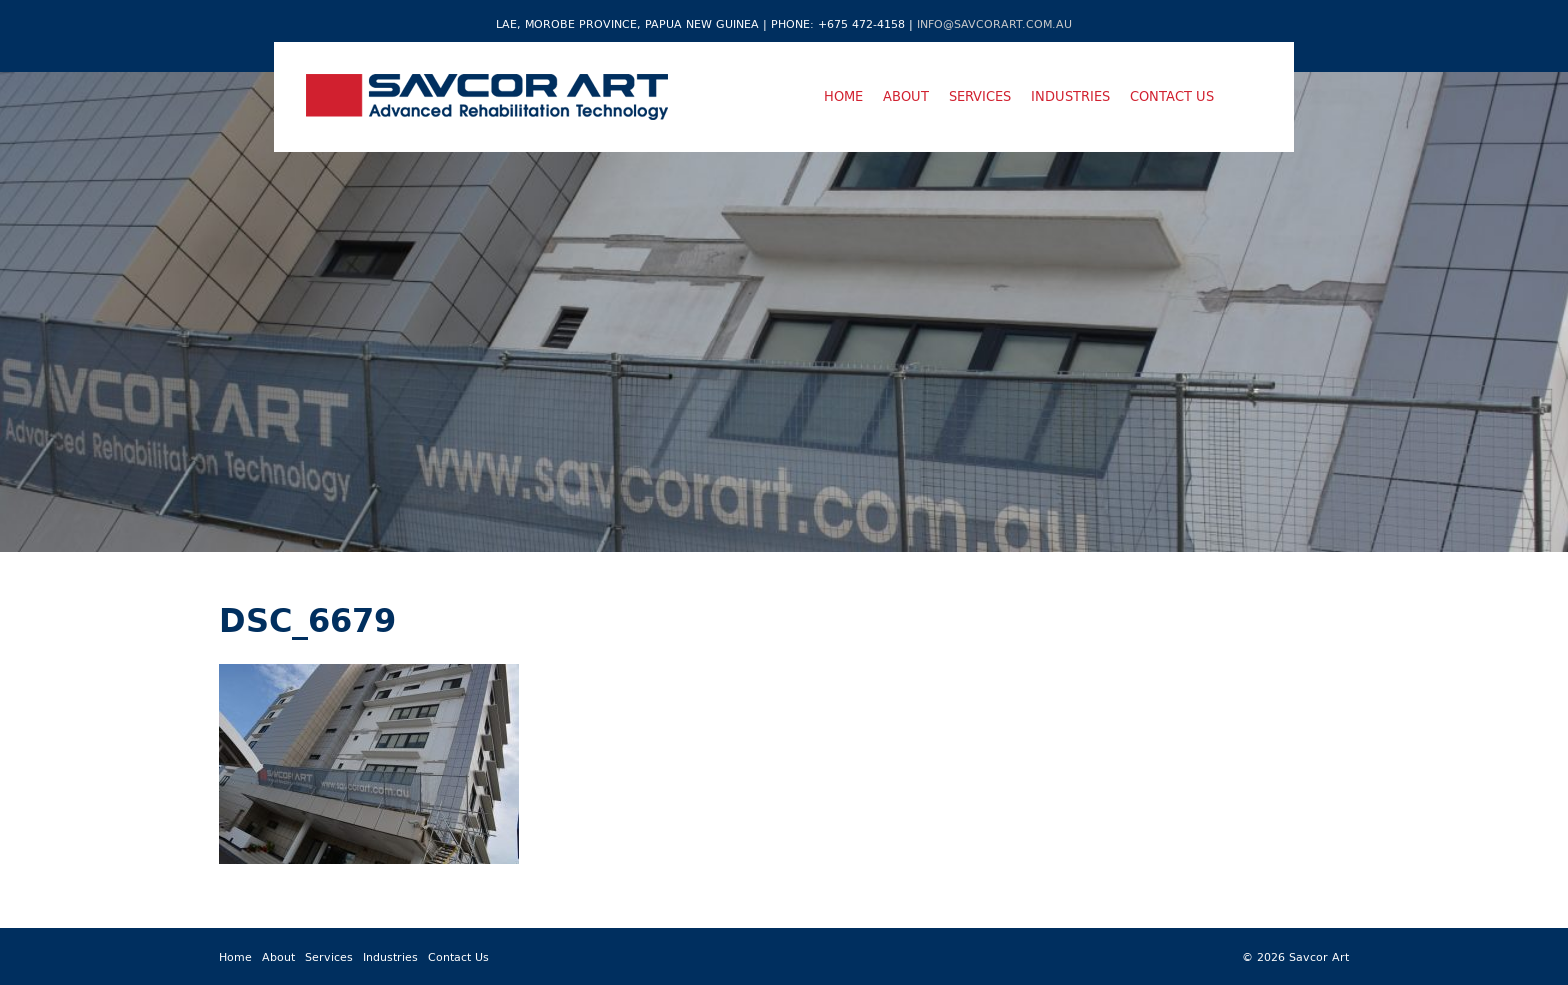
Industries (1070, 96)
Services (980, 96)
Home (843, 96)
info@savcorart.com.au (994, 23)
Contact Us (1172, 96)
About (906, 96)
